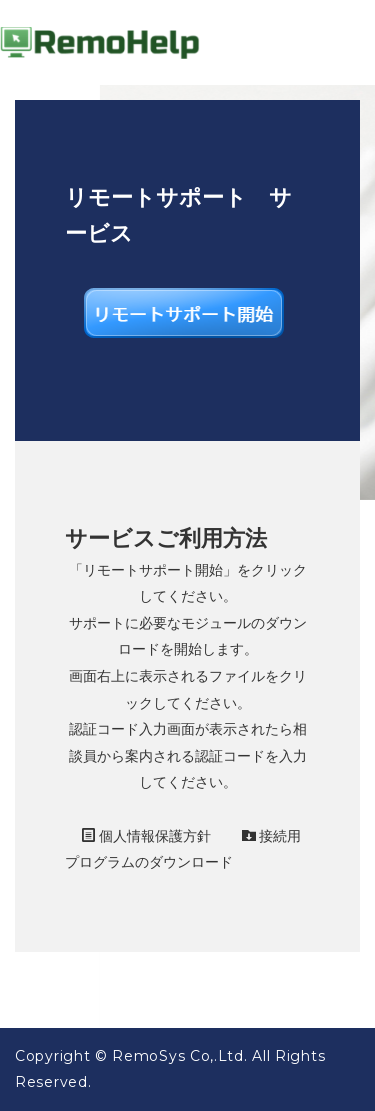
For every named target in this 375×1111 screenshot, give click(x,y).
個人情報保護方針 (146, 836)
